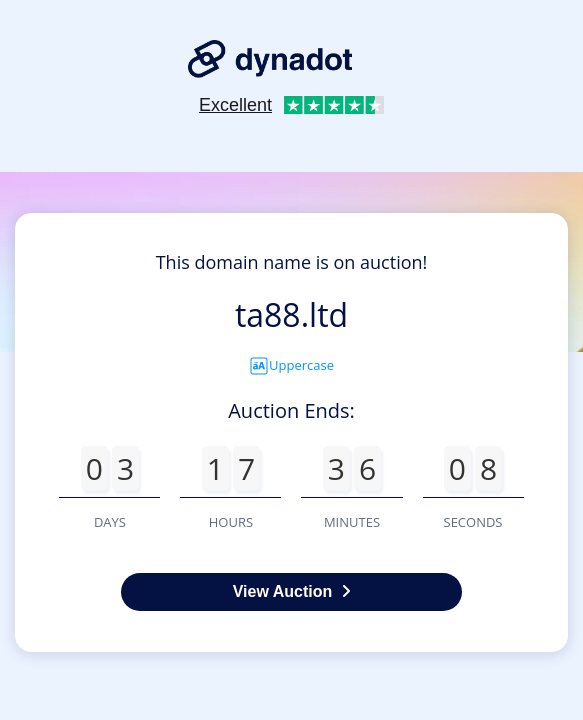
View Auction (292, 591)
